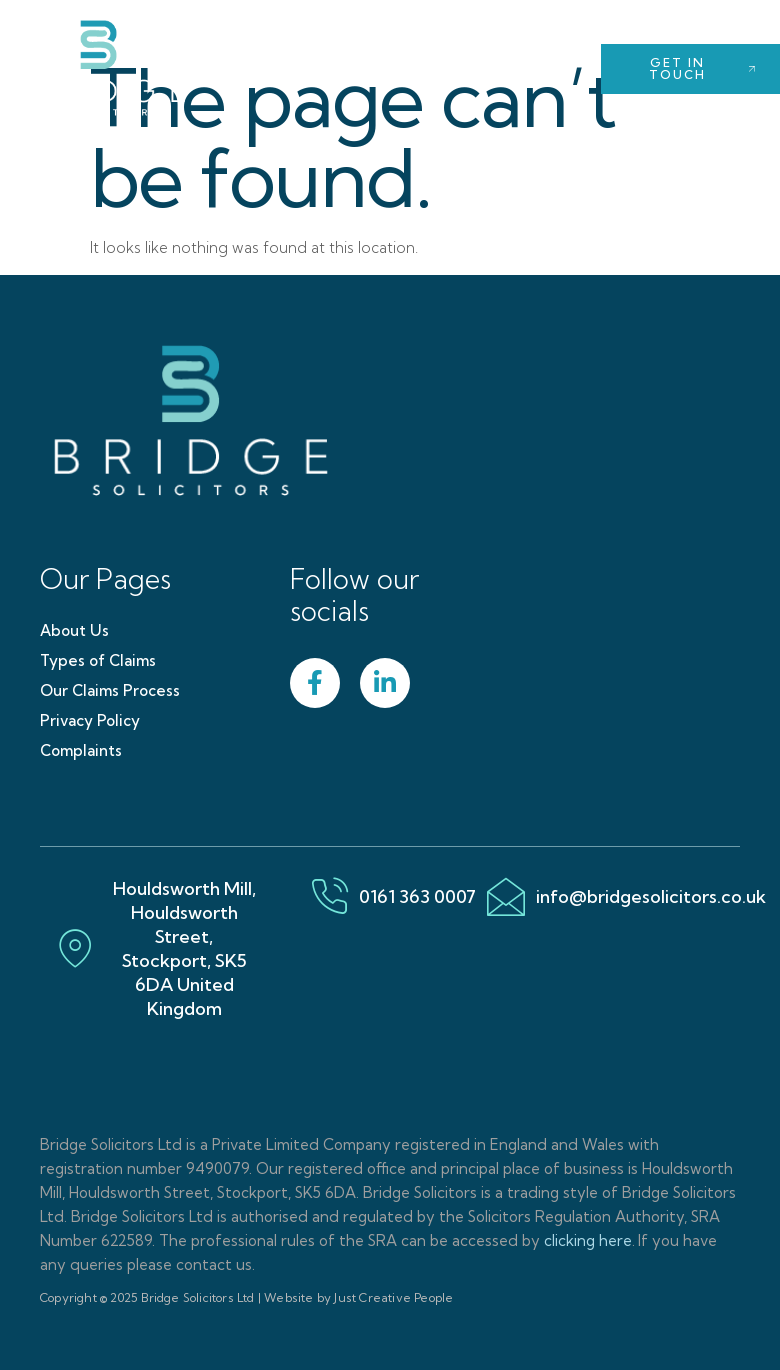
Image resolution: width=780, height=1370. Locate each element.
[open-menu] (545, 68)
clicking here (588, 1240)
